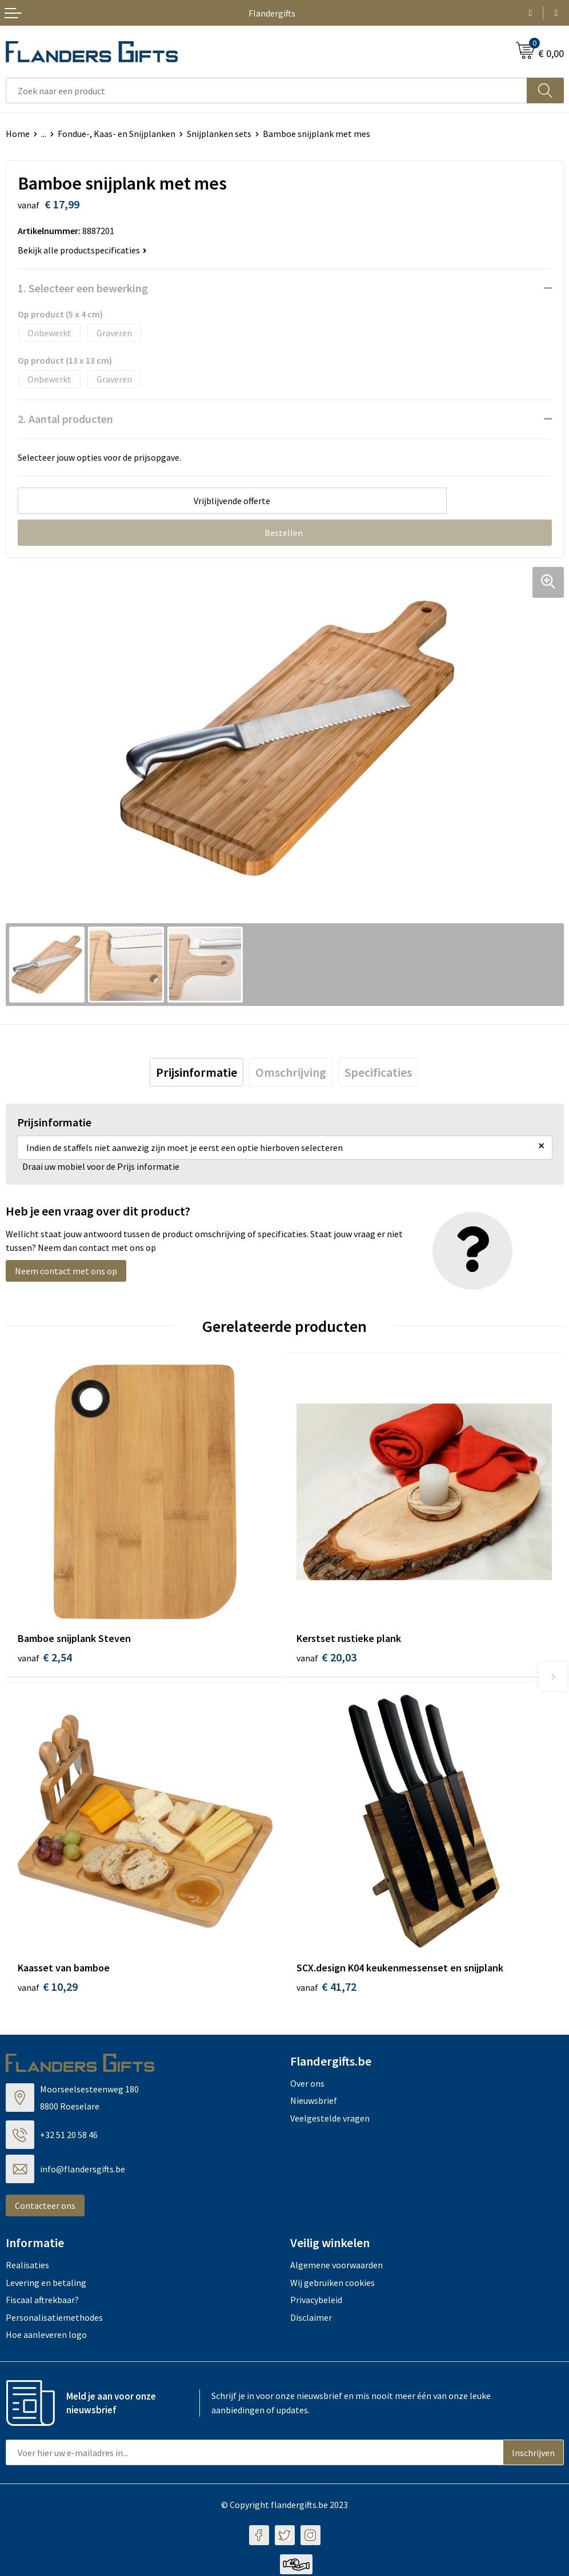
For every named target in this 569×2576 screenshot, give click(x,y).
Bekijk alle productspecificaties (82, 250)
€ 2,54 (45, 1657)
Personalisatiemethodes (54, 2318)
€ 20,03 (326, 1657)
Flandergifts (272, 13)
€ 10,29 (48, 1988)
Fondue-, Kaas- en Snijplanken (116, 133)
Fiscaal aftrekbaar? (42, 2301)
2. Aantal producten (65, 419)
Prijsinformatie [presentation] (196, 1072)
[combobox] (266, 90)
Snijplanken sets (219, 133)
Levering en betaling (46, 2283)
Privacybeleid (316, 2301)
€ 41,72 (326, 1988)
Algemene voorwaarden (336, 2266)
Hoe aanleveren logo (46, 2336)
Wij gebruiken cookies (332, 2283)
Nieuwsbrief (313, 2102)
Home (18, 133)
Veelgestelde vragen (330, 2119)
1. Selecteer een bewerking (83, 288)
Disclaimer (311, 2318)
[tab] (196, 1072)
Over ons (307, 2085)
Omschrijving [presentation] (290, 1072)
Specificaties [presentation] (378, 1072)
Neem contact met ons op (66, 1271)
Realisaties (27, 2266)
